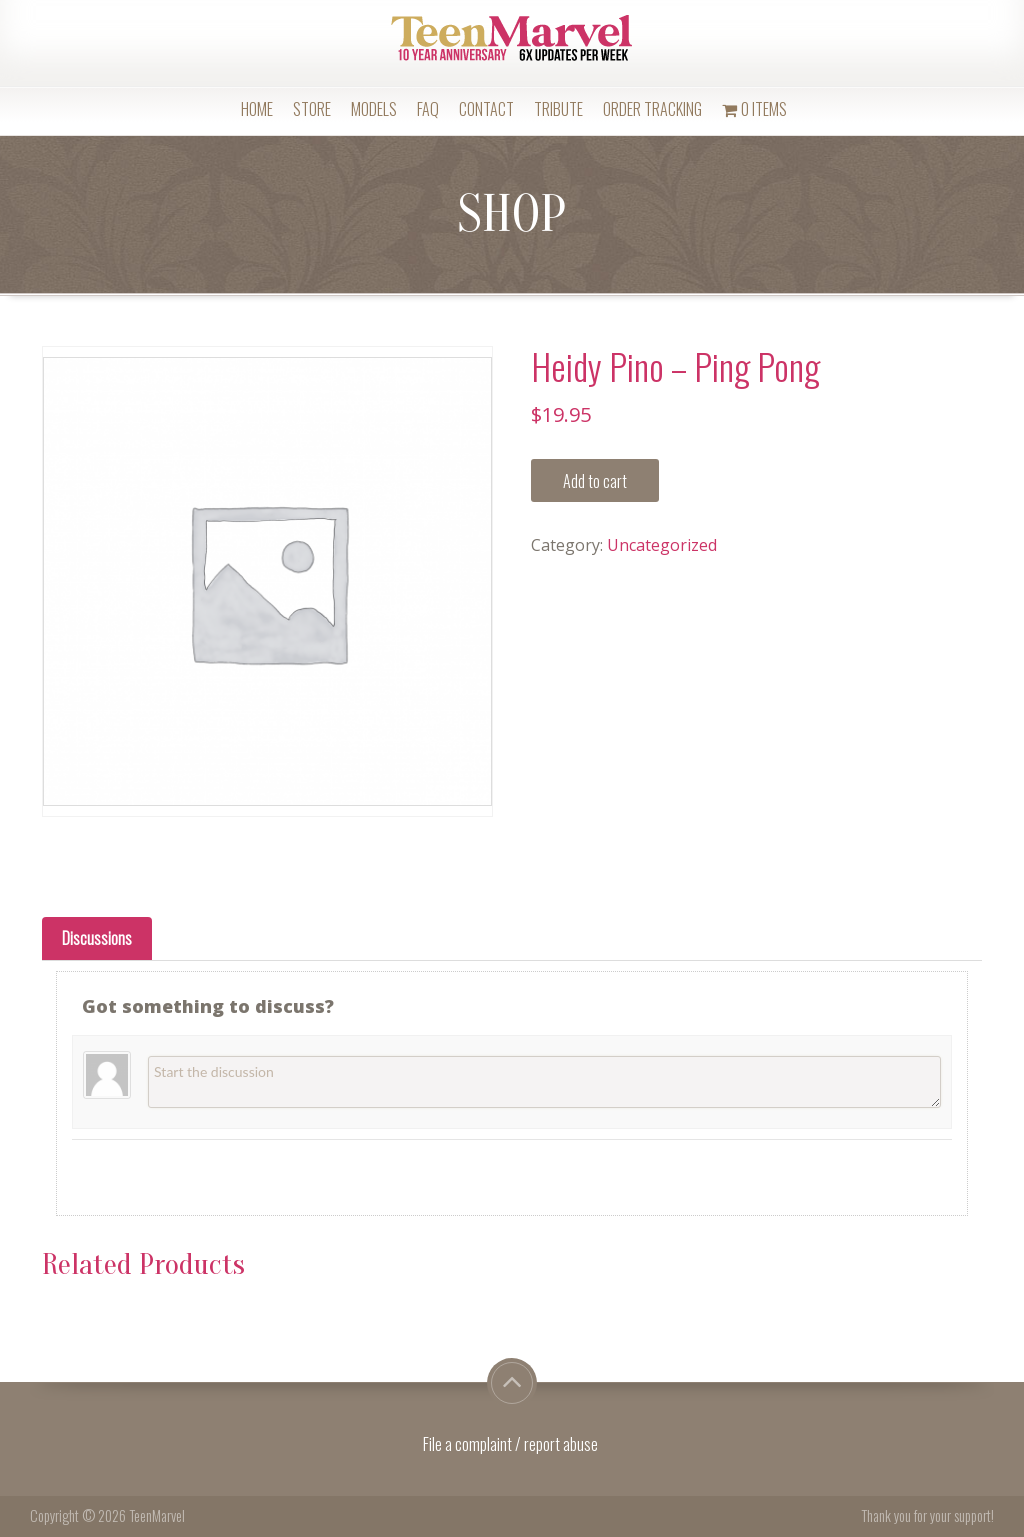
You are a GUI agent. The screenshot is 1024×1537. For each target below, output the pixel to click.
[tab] (97, 938)
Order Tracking (652, 109)
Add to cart (595, 481)
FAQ (428, 109)
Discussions (97, 938)
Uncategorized (662, 545)
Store (312, 109)
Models (374, 109)
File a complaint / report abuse (512, 1444)
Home (257, 109)
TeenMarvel (157, 1515)
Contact (486, 109)
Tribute (558, 109)
